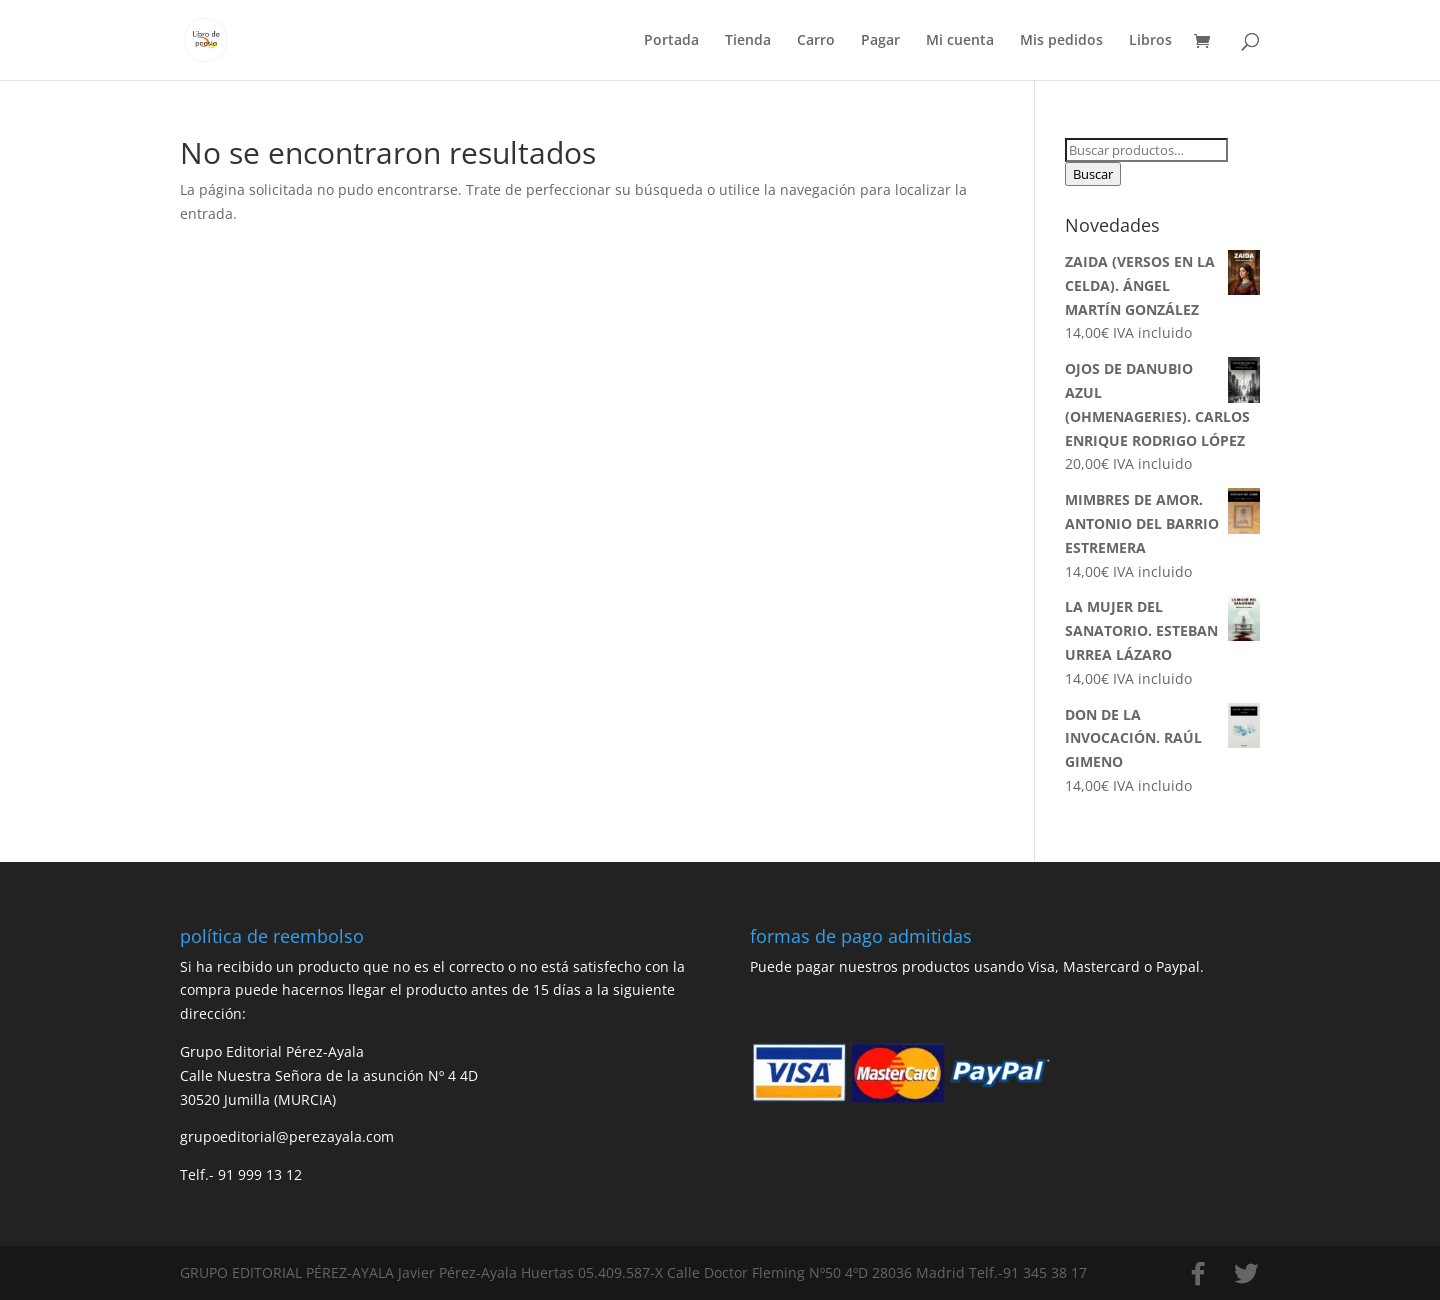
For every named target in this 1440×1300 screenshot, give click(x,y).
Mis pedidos (1061, 41)
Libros (1150, 41)
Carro (816, 41)
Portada (671, 41)
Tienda (748, 41)
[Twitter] (1246, 1274)
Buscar (1093, 174)
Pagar (880, 41)
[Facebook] (1198, 1274)
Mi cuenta (960, 41)
